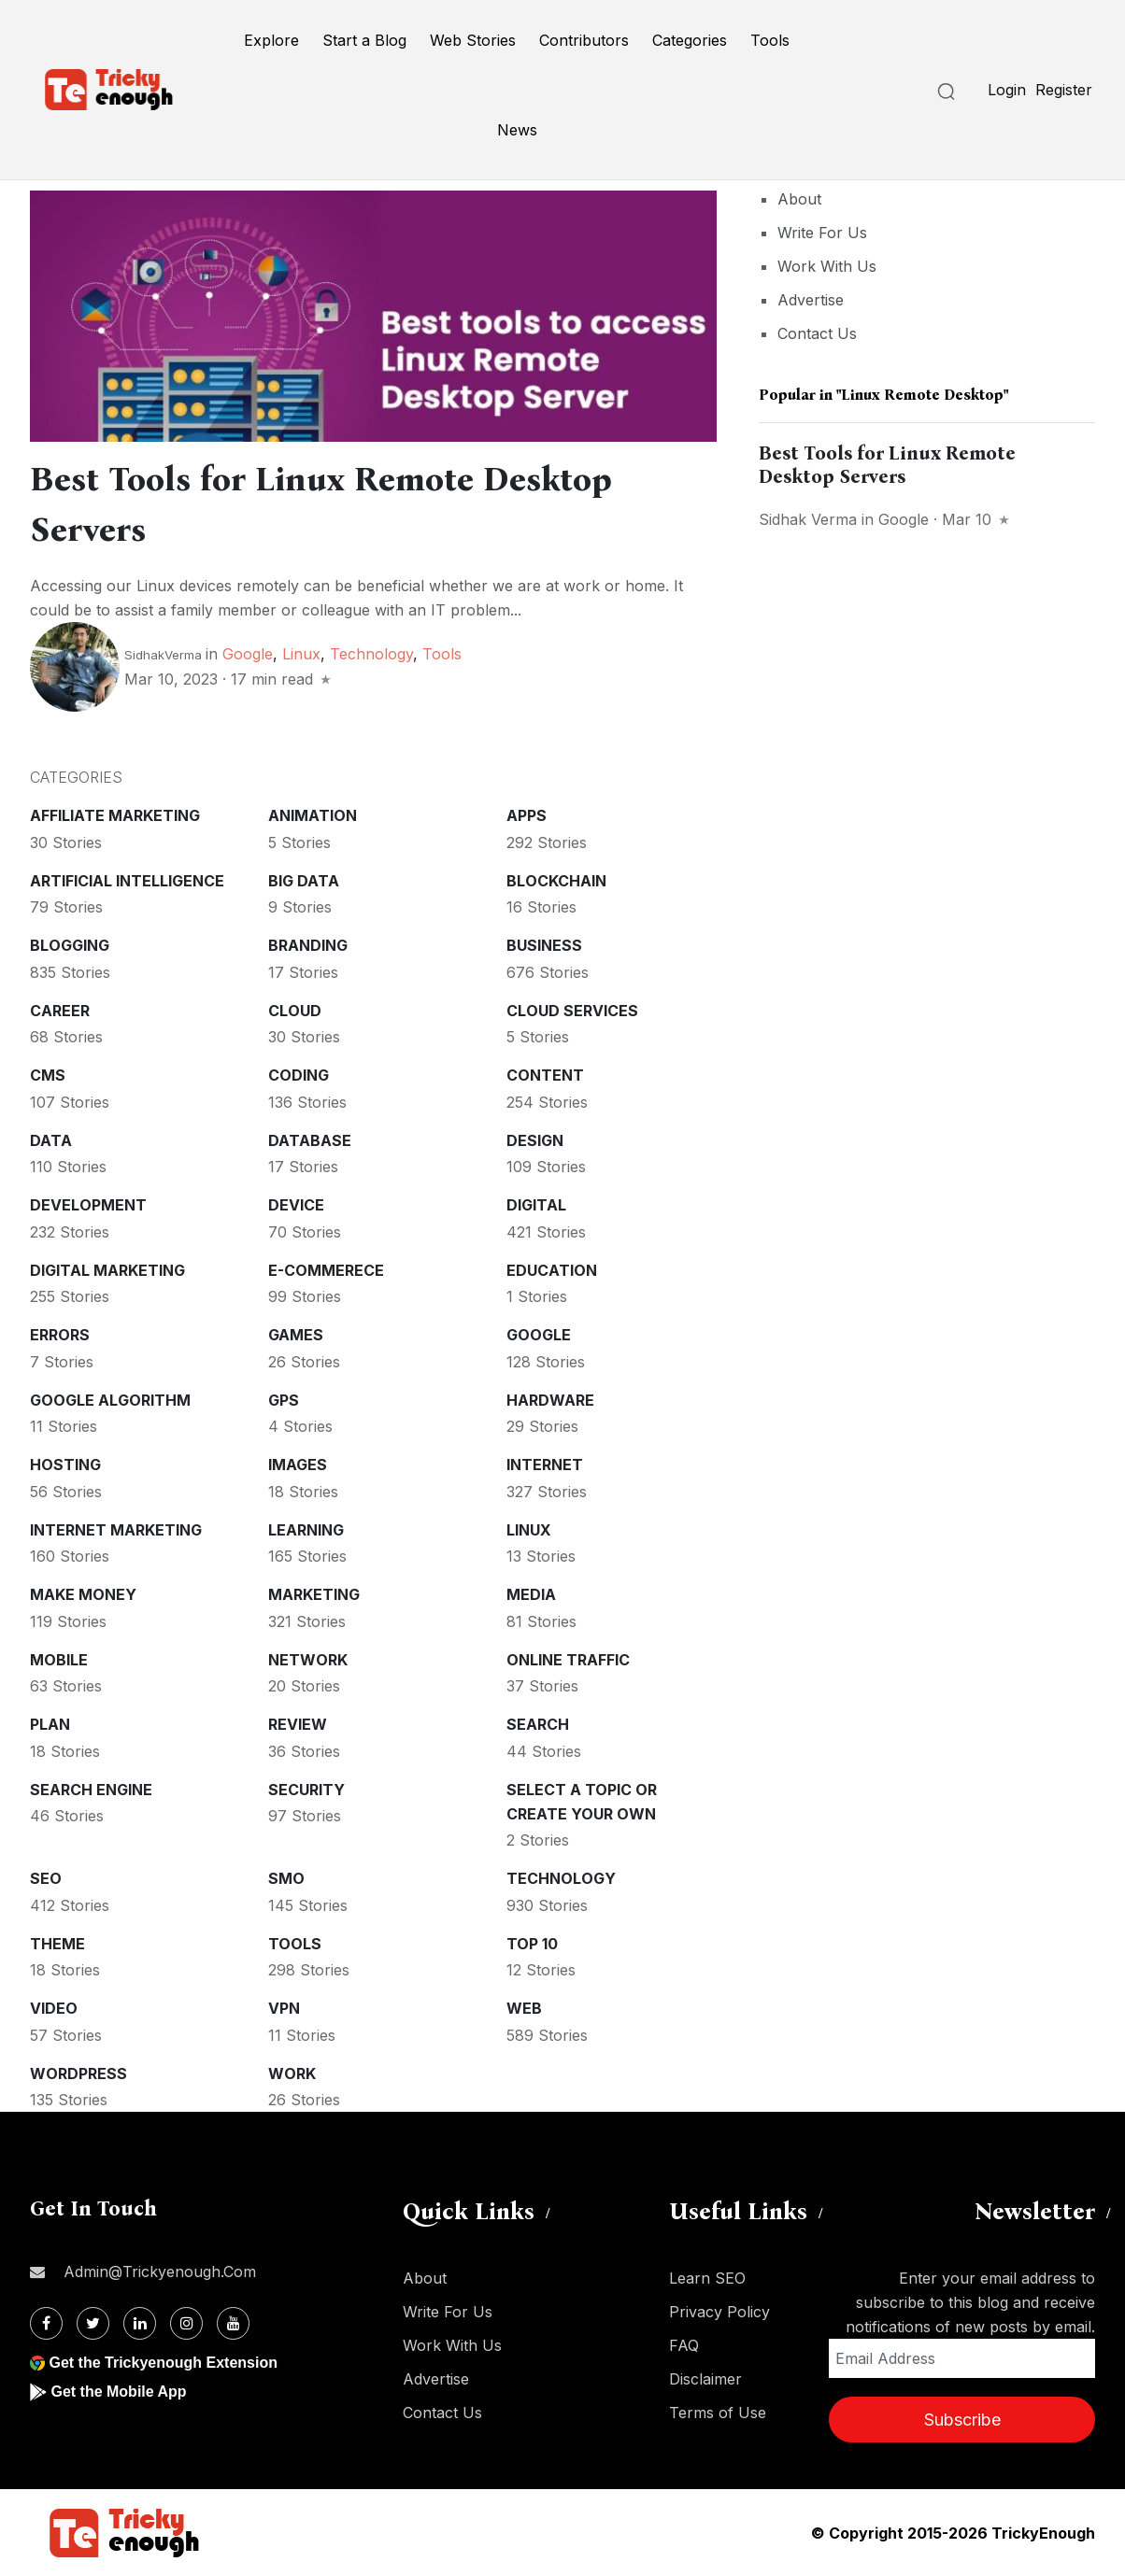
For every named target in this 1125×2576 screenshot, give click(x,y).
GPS (283, 1400)
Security (306, 1789)
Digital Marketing (107, 1270)
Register (1063, 89)
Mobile (59, 1659)
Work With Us (826, 266)
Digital (536, 1205)
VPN (284, 2008)
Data (51, 1140)
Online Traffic (568, 1659)
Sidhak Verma (808, 519)
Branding (308, 945)
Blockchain (556, 880)
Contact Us (817, 333)
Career (60, 1010)
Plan (50, 1724)
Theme (57, 1943)
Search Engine (91, 1789)
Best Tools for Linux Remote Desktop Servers (887, 465)
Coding (298, 1075)
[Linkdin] (139, 2323)
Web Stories (473, 40)
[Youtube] (233, 2323)
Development (88, 1205)
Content (545, 1075)
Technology (371, 653)
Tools (770, 40)
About (799, 199)
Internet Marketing (116, 1530)
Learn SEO (707, 2278)
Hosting (65, 1464)
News (517, 129)
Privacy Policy (719, 2311)
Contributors (584, 40)
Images (297, 1464)
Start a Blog (364, 40)
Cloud (294, 1010)
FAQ (684, 2345)
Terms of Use (717, 2412)
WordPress (78, 2073)
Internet (544, 1464)
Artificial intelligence (127, 880)
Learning (306, 1530)
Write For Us (822, 232)
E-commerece (326, 1270)
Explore (271, 40)
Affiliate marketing (115, 815)
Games (295, 1334)
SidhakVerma (163, 654)
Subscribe (962, 2419)
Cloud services (572, 1010)
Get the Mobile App (118, 2391)
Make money (83, 1594)
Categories (689, 40)
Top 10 (532, 1943)
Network (308, 1659)
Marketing (314, 1594)
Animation (312, 815)
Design (534, 1140)
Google (247, 653)
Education (551, 1270)
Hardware (550, 1400)
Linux (301, 653)
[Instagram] (186, 2323)
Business (544, 945)
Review (297, 1724)
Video (54, 2008)
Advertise (810, 299)
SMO (286, 1878)
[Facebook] (46, 2323)
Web (524, 2008)
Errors (60, 1334)
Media (531, 1594)
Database (309, 1140)
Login (1007, 89)
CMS (47, 1075)
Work (292, 2073)
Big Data (303, 880)
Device (296, 1205)
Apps (526, 815)
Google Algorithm (110, 1400)
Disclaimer (705, 2379)
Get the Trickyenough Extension (163, 2363)
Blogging (69, 945)
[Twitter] (93, 2323)
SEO (46, 1878)
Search (537, 1724)
